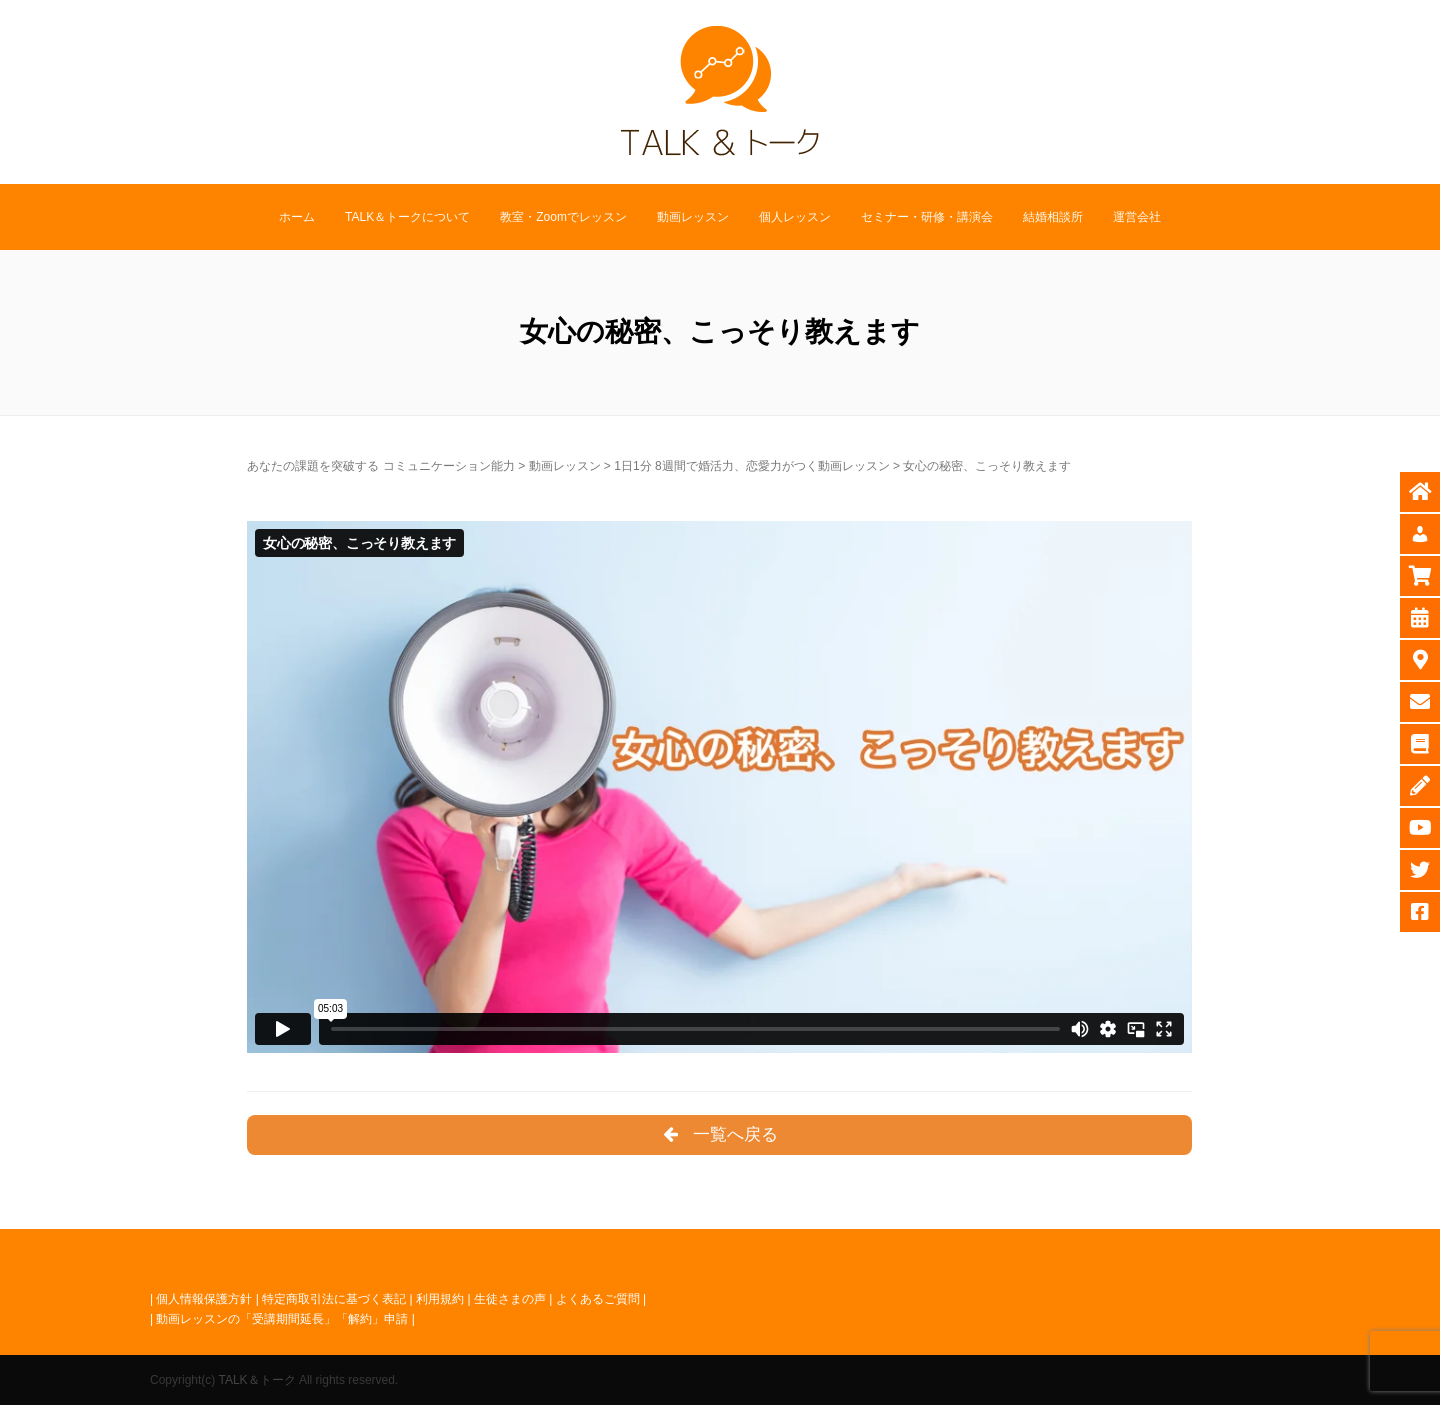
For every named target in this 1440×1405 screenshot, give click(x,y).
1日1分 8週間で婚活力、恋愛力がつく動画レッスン (751, 466)
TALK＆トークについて (407, 217)
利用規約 (440, 1299)
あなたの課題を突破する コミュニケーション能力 (380, 466)
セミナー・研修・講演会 (927, 217)
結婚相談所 (1053, 217)
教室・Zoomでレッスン (563, 217)
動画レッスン (693, 217)
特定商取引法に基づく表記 (334, 1299)
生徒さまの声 (510, 1299)
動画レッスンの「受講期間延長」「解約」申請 (282, 1319)
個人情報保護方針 (204, 1299)
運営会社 (1137, 217)
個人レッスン (795, 217)
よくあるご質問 (598, 1299)
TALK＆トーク (256, 1380)
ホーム (297, 217)
